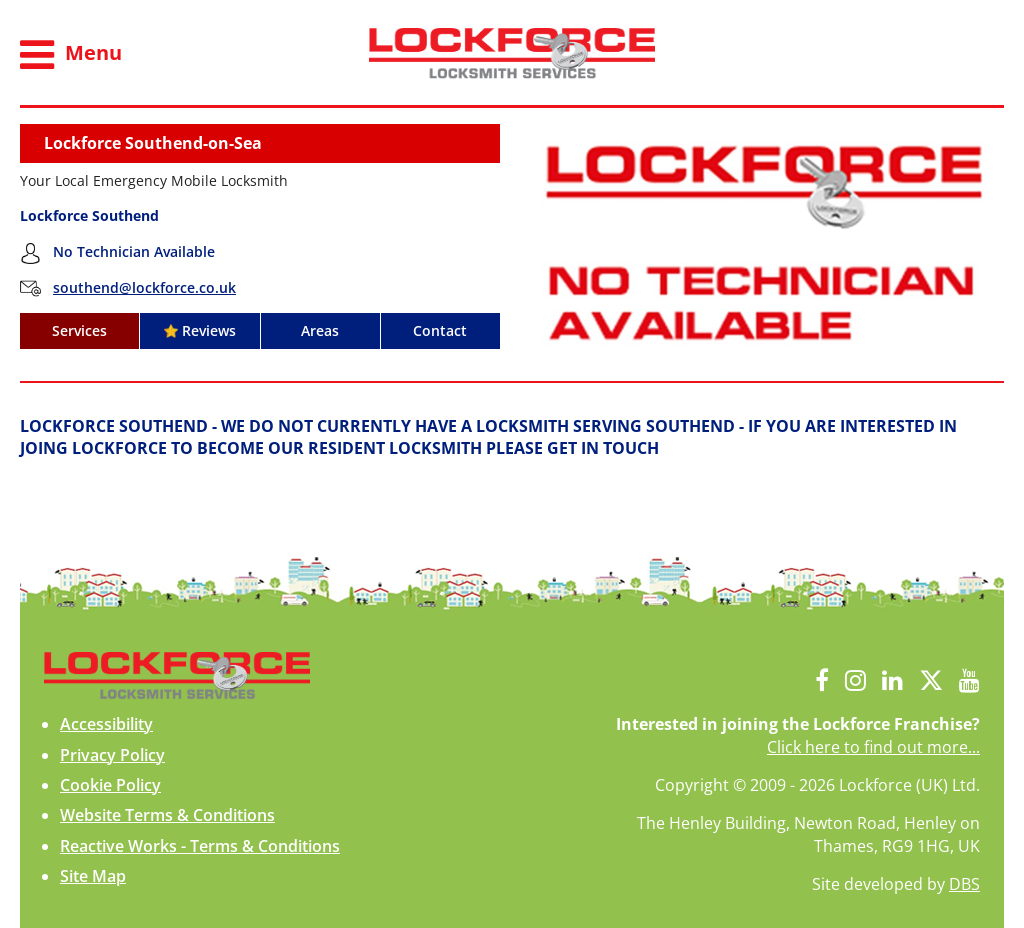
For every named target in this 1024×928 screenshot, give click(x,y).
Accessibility (106, 724)
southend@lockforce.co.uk (144, 287)
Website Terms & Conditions (167, 815)
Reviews (200, 330)
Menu (71, 55)
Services (79, 330)
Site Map (93, 876)
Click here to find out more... (873, 747)
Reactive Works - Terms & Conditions (200, 846)
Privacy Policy (112, 755)
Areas (320, 330)
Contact (440, 330)
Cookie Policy (110, 785)
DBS (964, 884)
